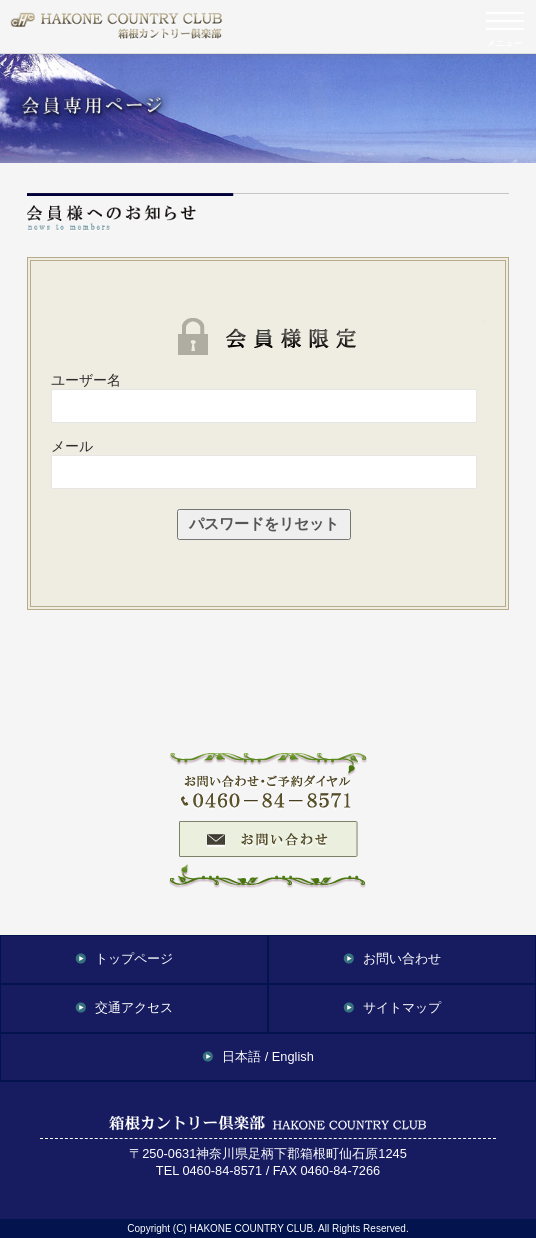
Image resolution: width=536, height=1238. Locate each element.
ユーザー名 (86, 380)
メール (72, 446)
